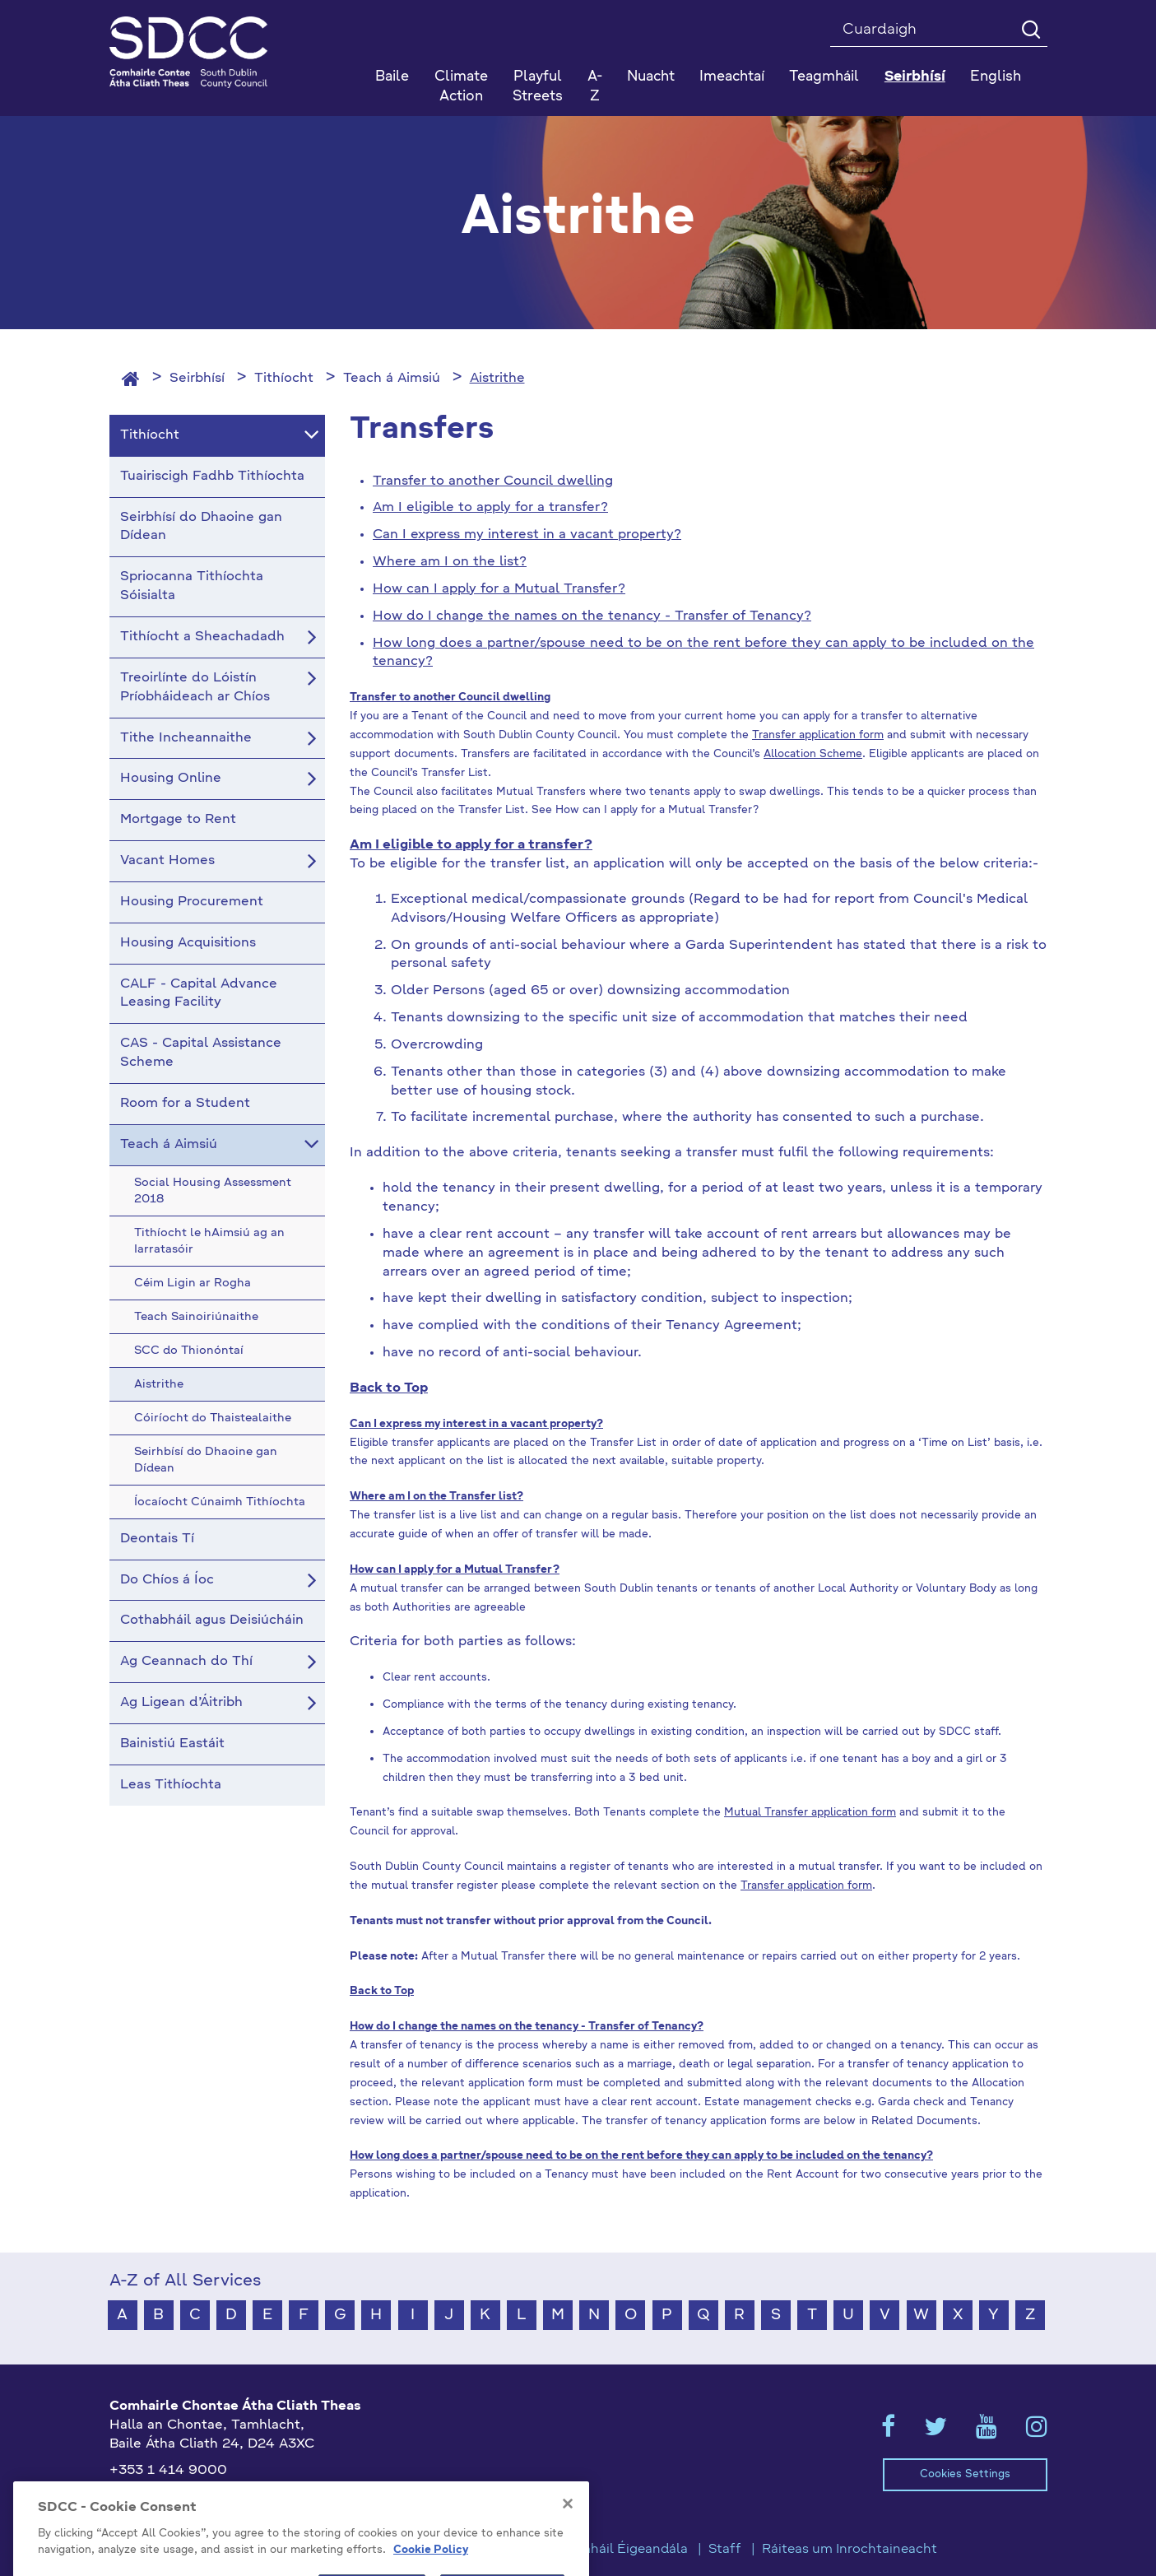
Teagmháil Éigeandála (618, 2549)
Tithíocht (283, 378)
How (389, 589)
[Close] (568, 2548)
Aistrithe (497, 378)
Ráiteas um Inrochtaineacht (849, 2549)
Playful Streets (538, 87)
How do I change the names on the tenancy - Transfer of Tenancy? (592, 616)
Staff (724, 2549)
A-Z (594, 87)
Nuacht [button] (651, 77)
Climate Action (461, 87)
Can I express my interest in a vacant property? (527, 535)
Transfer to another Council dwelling (493, 481)
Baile (392, 77)
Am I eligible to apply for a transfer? (490, 507)
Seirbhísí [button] (914, 77)
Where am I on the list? (450, 562)
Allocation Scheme (813, 754)
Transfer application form (818, 735)
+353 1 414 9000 (168, 2470)
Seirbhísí (197, 378)
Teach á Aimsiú (391, 378)
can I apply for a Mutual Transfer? (515, 589)
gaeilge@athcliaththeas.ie (194, 2497)
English (995, 77)
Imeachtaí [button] (731, 77)
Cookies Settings (965, 2474)
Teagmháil (824, 77)
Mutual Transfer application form (810, 1812)
